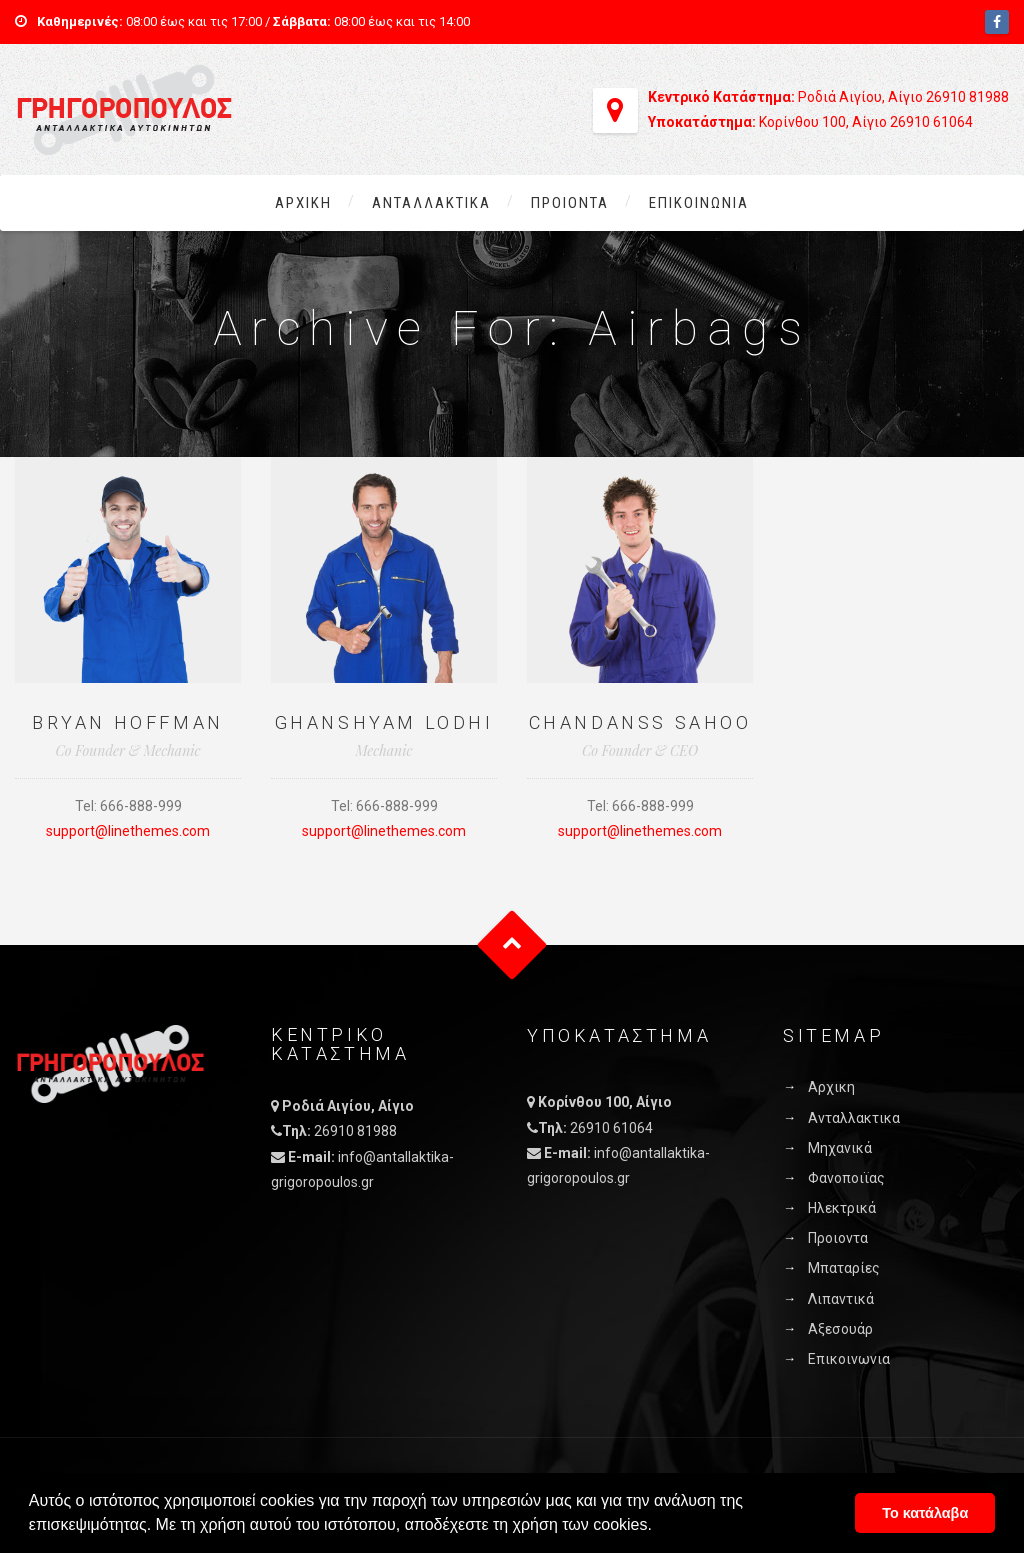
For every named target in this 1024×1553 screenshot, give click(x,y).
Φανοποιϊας (846, 1178)
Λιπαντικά (841, 1299)
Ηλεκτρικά (842, 1208)
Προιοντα (570, 203)
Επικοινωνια (699, 203)
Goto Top (512, 944)
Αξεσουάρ (840, 1329)
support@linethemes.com (128, 831)
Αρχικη (303, 203)
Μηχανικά (840, 1148)
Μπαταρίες (844, 1268)
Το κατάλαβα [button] (925, 1513)
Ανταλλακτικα (431, 203)
